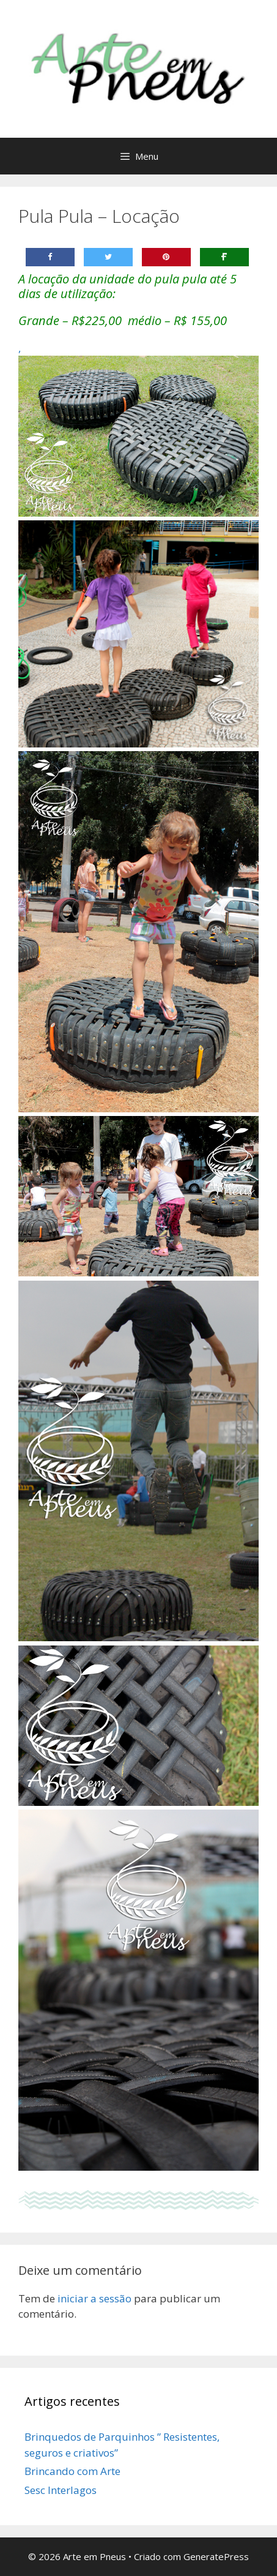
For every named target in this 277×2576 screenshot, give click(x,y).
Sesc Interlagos (60, 2490)
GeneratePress (216, 2556)
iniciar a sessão (94, 2298)
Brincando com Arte (72, 2471)
